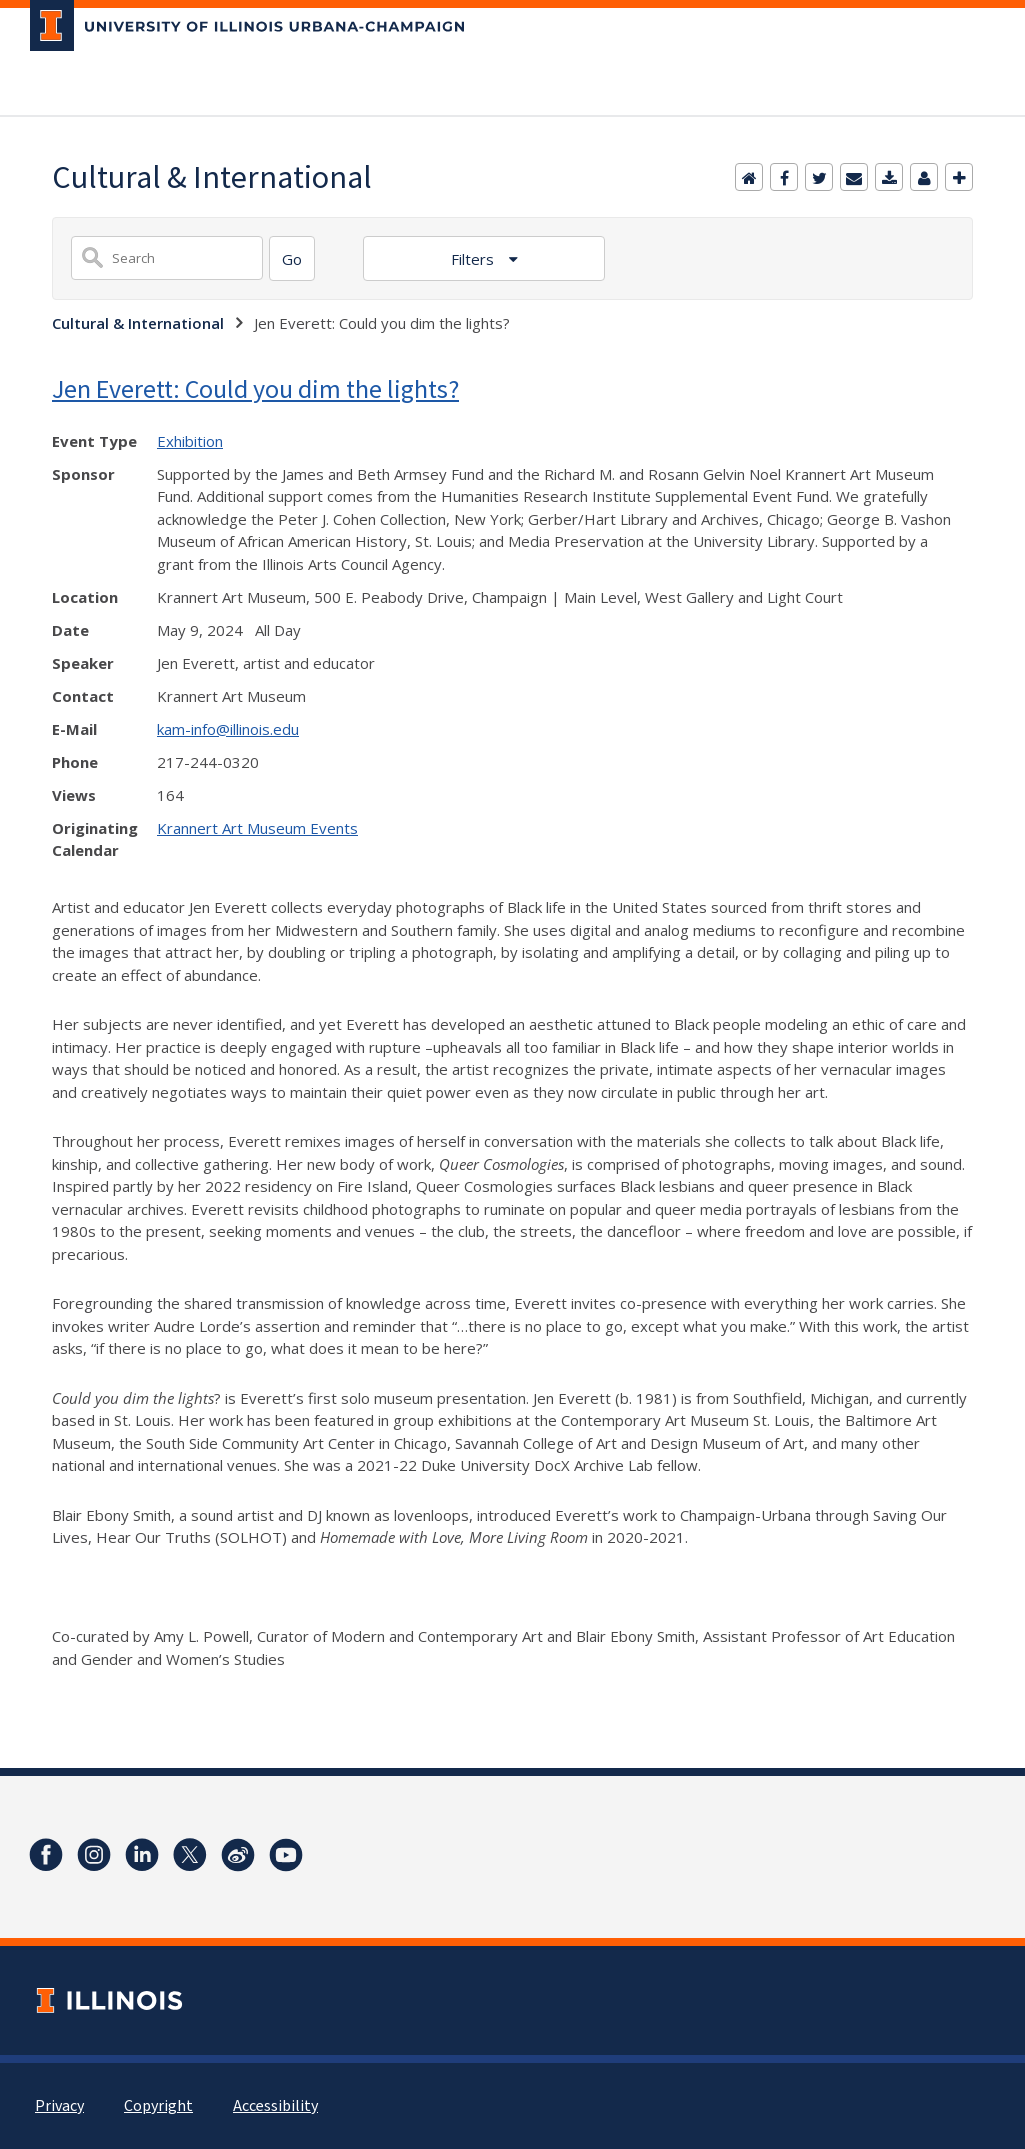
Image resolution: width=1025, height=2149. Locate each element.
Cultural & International (138, 323)
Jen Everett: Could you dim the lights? (255, 388)
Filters (474, 259)
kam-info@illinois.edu (228, 729)
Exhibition (190, 441)
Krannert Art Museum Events (257, 828)
